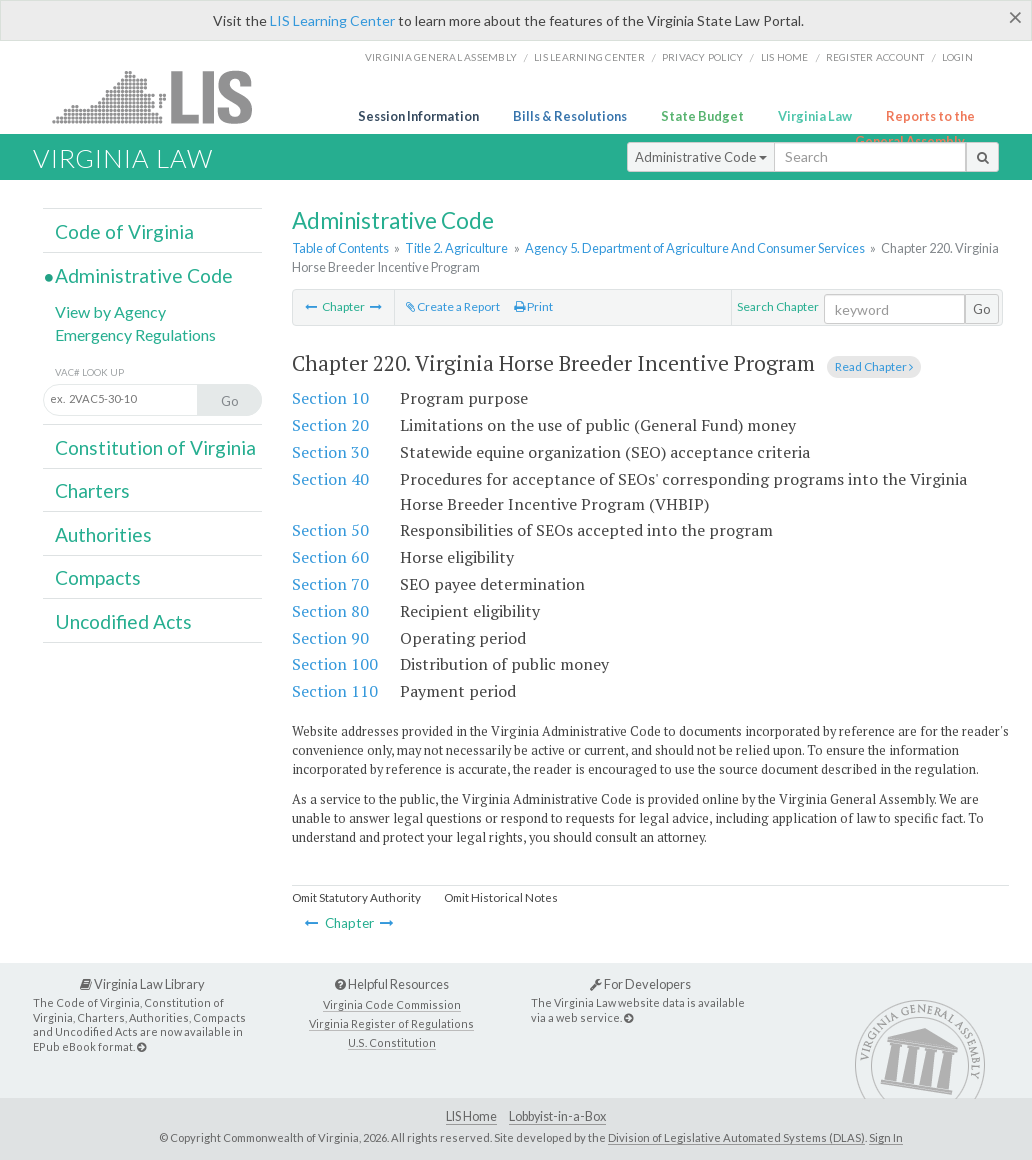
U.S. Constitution (392, 1042)
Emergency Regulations (135, 334)
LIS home (785, 57)
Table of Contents (340, 248)
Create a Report (453, 306)
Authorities (103, 534)
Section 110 (335, 691)
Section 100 (335, 664)
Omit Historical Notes (501, 897)
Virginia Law (815, 116)
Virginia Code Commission (392, 1004)
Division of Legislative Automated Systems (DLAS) (736, 1137)
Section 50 (330, 530)
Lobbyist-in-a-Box (557, 1116)
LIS (163, 96)
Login (957, 57)
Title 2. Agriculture (456, 248)
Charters (92, 490)
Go (982, 309)
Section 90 (330, 638)
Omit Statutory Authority (356, 897)
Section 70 (330, 584)
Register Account (875, 57)
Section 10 (330, 398)
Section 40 (330, 479)
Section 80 (330, 611)
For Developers (640, 984)
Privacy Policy (703, 57)
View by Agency (110, 311)
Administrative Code (701, 157)
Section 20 (330, 425)
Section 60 (330, 557)
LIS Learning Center (332, 20)
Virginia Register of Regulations (391, 1023)
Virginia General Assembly (441, 57)
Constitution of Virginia (155, 447)
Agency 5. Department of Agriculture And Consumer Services (695, 248)
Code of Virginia (124, 231)
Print (533, 306)
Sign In (886, 1137)
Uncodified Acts (123, 621)
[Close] (1015, 17)
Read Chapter (874, 366)
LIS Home (471, 1116)
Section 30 (330, 452)
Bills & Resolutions (570, 116)
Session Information (418, 116)
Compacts (98, 577)
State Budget (702, 116)
